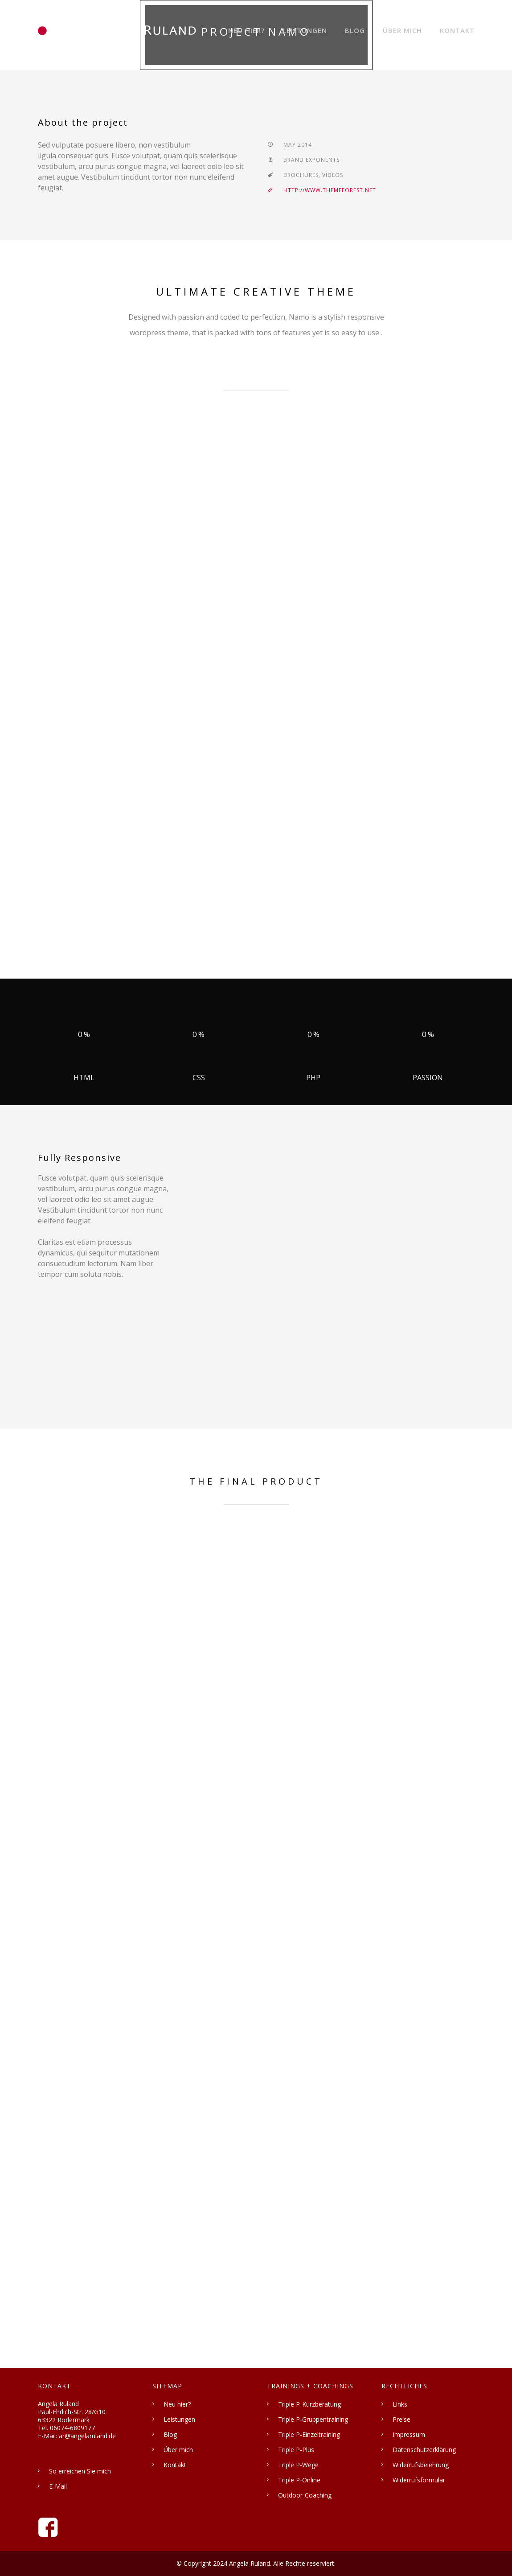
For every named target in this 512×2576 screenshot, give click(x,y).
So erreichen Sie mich (80, 2471)
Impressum (409, 2434)
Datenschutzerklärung (424, 2449)
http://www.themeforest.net (321, 190)
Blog (355, 30)
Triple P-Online (299, 2480)
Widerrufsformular (419, 2480)
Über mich (402, 30)
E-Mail (58, 2486)
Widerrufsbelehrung (421, 2465)
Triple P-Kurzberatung (309, 2404)
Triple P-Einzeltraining (309, 2434)
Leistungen (305, 30)
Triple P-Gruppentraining (313, 2419)
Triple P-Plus (296, 2449)
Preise (401, 2419)
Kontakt (457, 30)
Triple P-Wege (298, 2465)
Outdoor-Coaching (305, 2495)
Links (400, 2404)
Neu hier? (246, 30)
